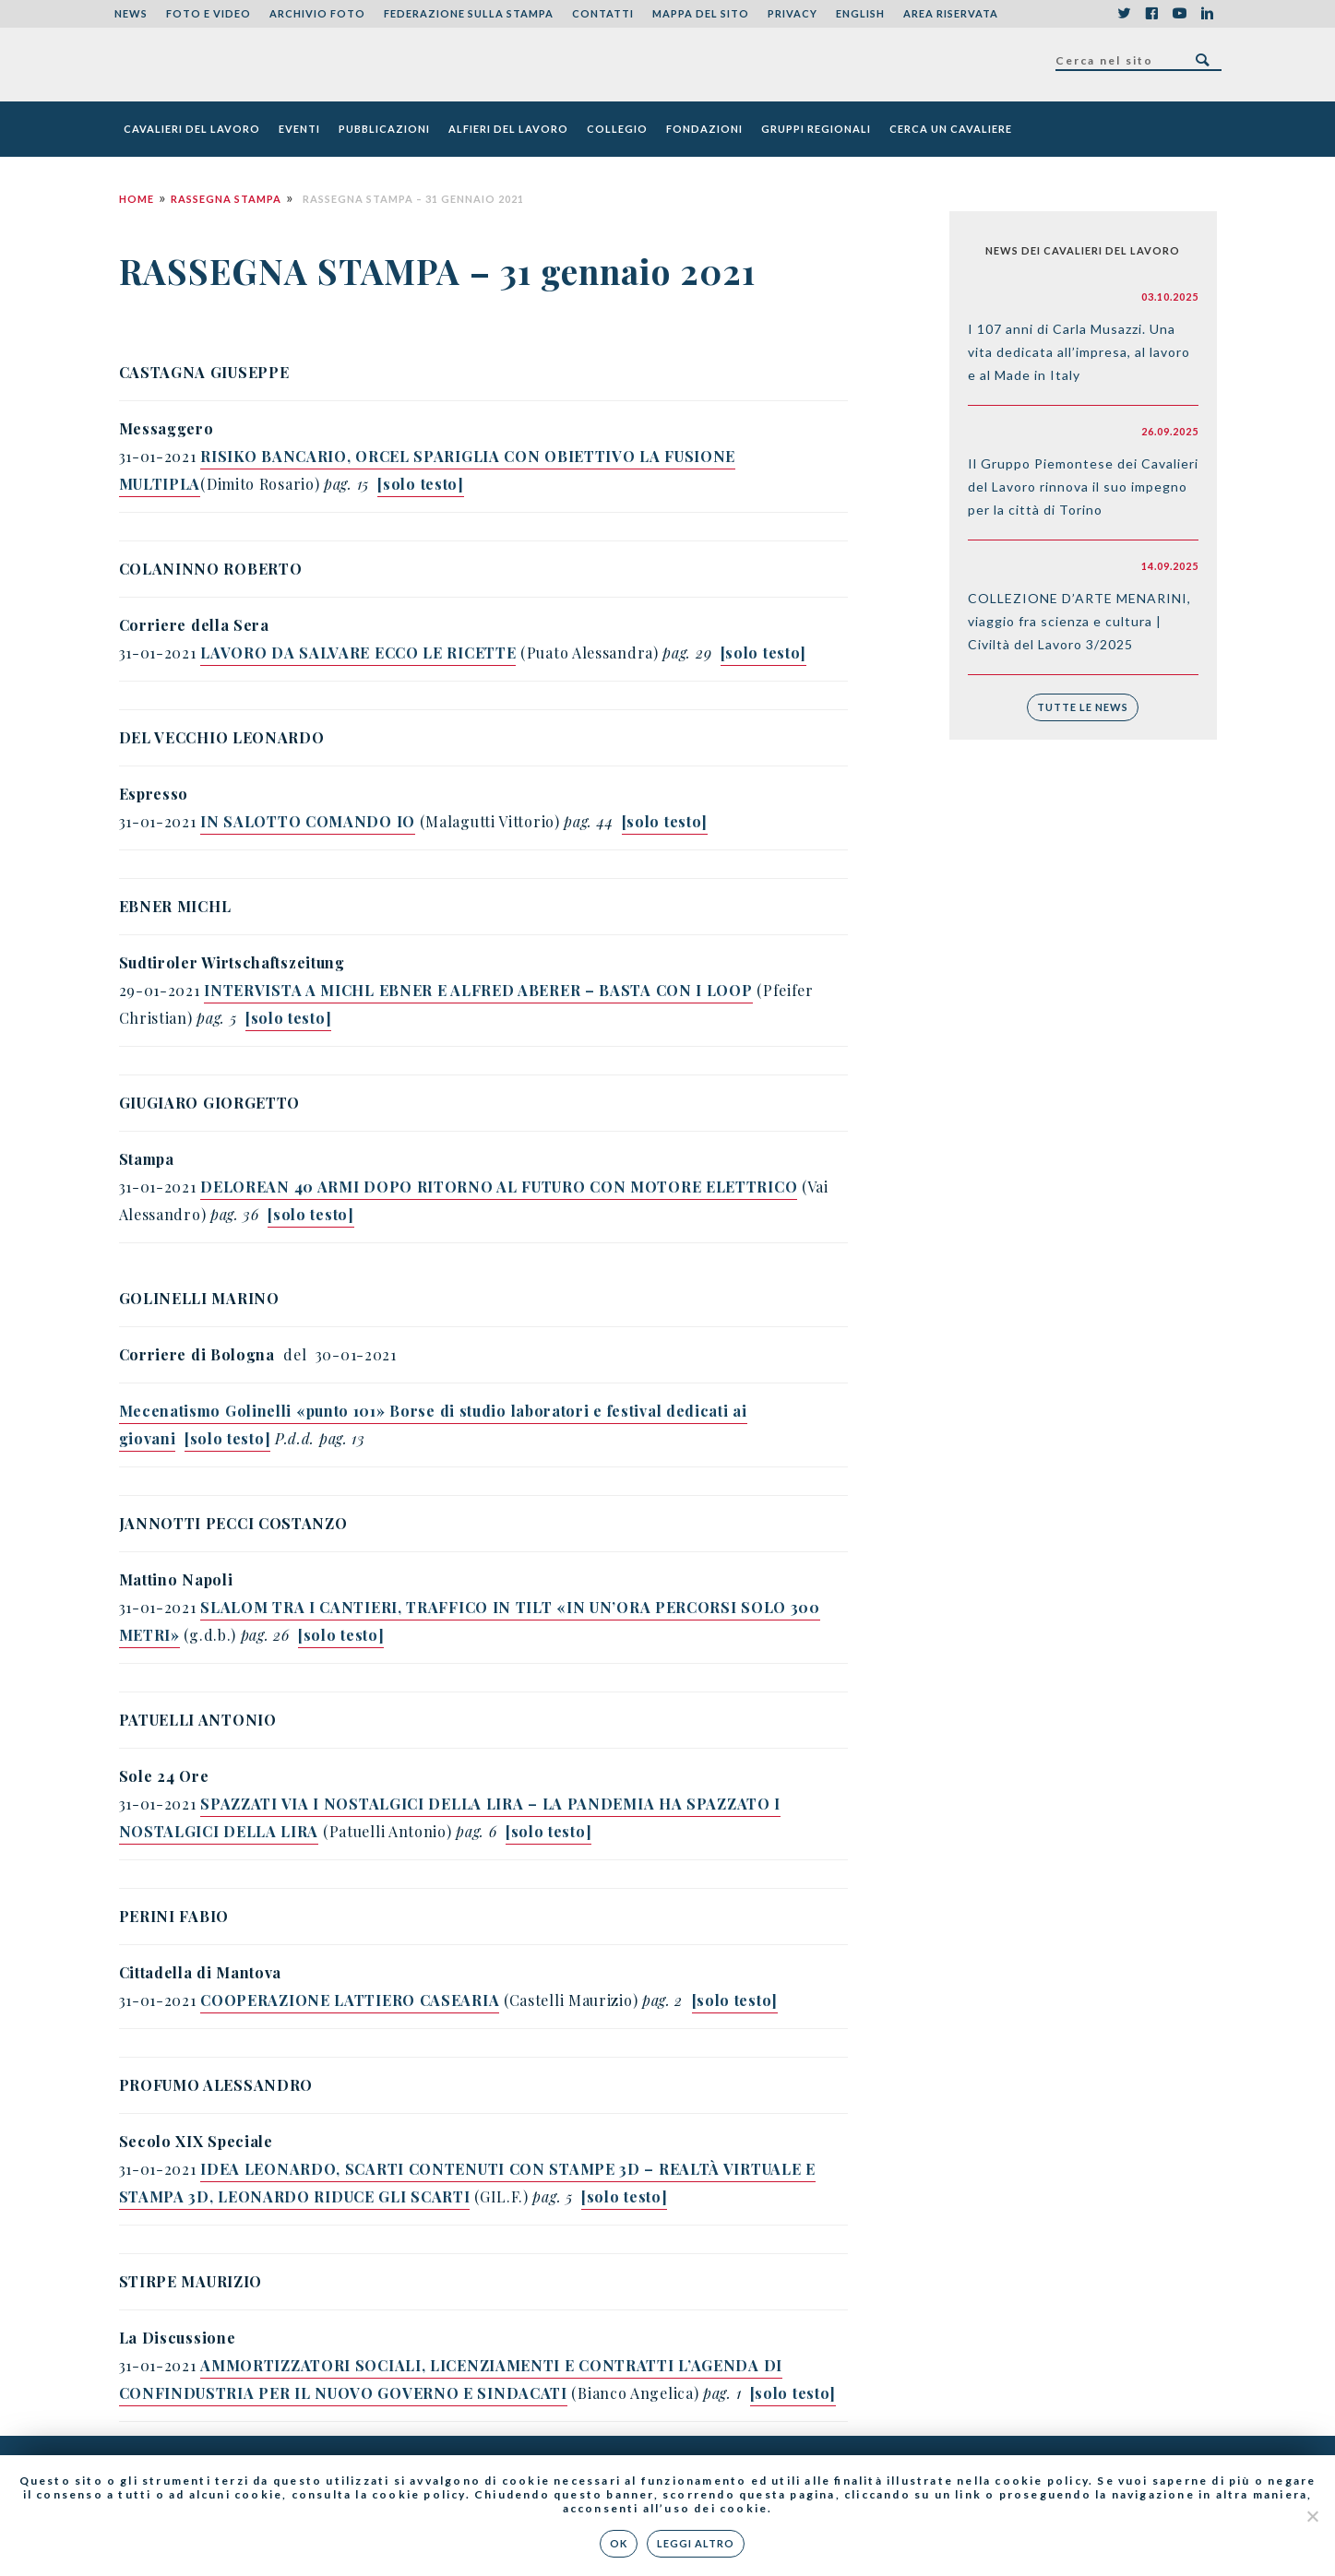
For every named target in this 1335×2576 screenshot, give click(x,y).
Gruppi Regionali (816, 129)
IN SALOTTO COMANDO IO (307, 821)
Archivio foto (317, 13)
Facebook (1152, 14)
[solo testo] (227, 1438)
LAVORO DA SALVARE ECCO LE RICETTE (358, 652)
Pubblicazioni (384, 129)
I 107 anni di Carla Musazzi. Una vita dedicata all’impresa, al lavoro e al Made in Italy (1079, 352)
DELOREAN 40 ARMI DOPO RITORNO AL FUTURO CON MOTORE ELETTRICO (498, 1186)
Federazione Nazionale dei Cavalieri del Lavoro (182, 64)
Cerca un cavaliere (950, 129)
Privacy (792, 13)
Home (136, 199)
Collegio (617, 129)
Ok (618, 2543)
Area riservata (950, 13)
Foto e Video (208, 13)
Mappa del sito (700, 13)
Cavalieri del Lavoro (192, 129)
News (131, 13)
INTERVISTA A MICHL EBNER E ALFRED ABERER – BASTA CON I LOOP (478, 990)
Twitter (1124, 14)
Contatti (603, 13)
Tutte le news (1082, 707)
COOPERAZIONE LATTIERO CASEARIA (349, 2000)
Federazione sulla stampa (469, 13)
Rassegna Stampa (226, 199)
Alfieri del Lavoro (508, 129)
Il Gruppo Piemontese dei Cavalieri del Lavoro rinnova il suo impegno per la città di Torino (1083, 486)
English (860, 13)
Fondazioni (704, 129)
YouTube (1180, 14)
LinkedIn (1208, 14)
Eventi (299, 129)
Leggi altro (695, 2543)
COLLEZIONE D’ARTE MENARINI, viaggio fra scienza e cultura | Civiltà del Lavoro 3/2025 (1079, 621)
